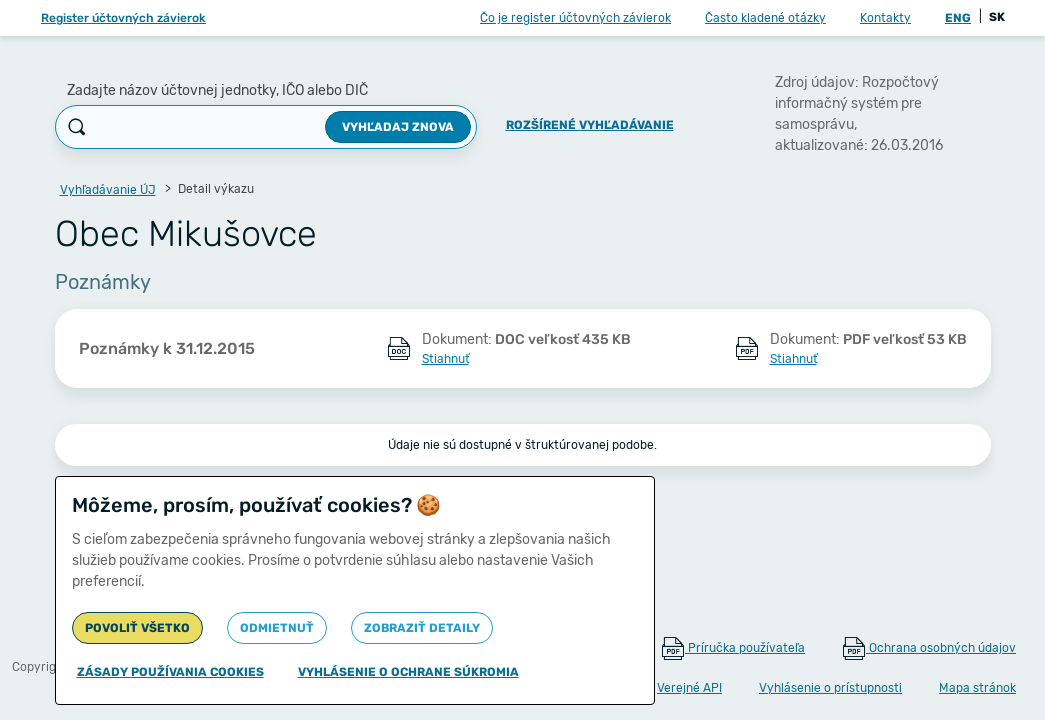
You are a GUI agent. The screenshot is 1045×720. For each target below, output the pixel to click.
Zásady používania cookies (170, 672)
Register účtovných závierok (123, 18)
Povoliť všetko (137, 628)
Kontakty (885, 18)
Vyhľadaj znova (398, 127)
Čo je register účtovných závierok (575, 18)
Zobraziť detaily (422, 628)
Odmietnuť (277, 628)
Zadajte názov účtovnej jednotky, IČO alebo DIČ (217, 90)
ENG (958, 18)
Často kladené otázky (765, 18)
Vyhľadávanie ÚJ (108, 190)
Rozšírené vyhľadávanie (590, 125)
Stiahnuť (445, 359)
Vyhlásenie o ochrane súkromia (408, 672)
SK (997, 17)
